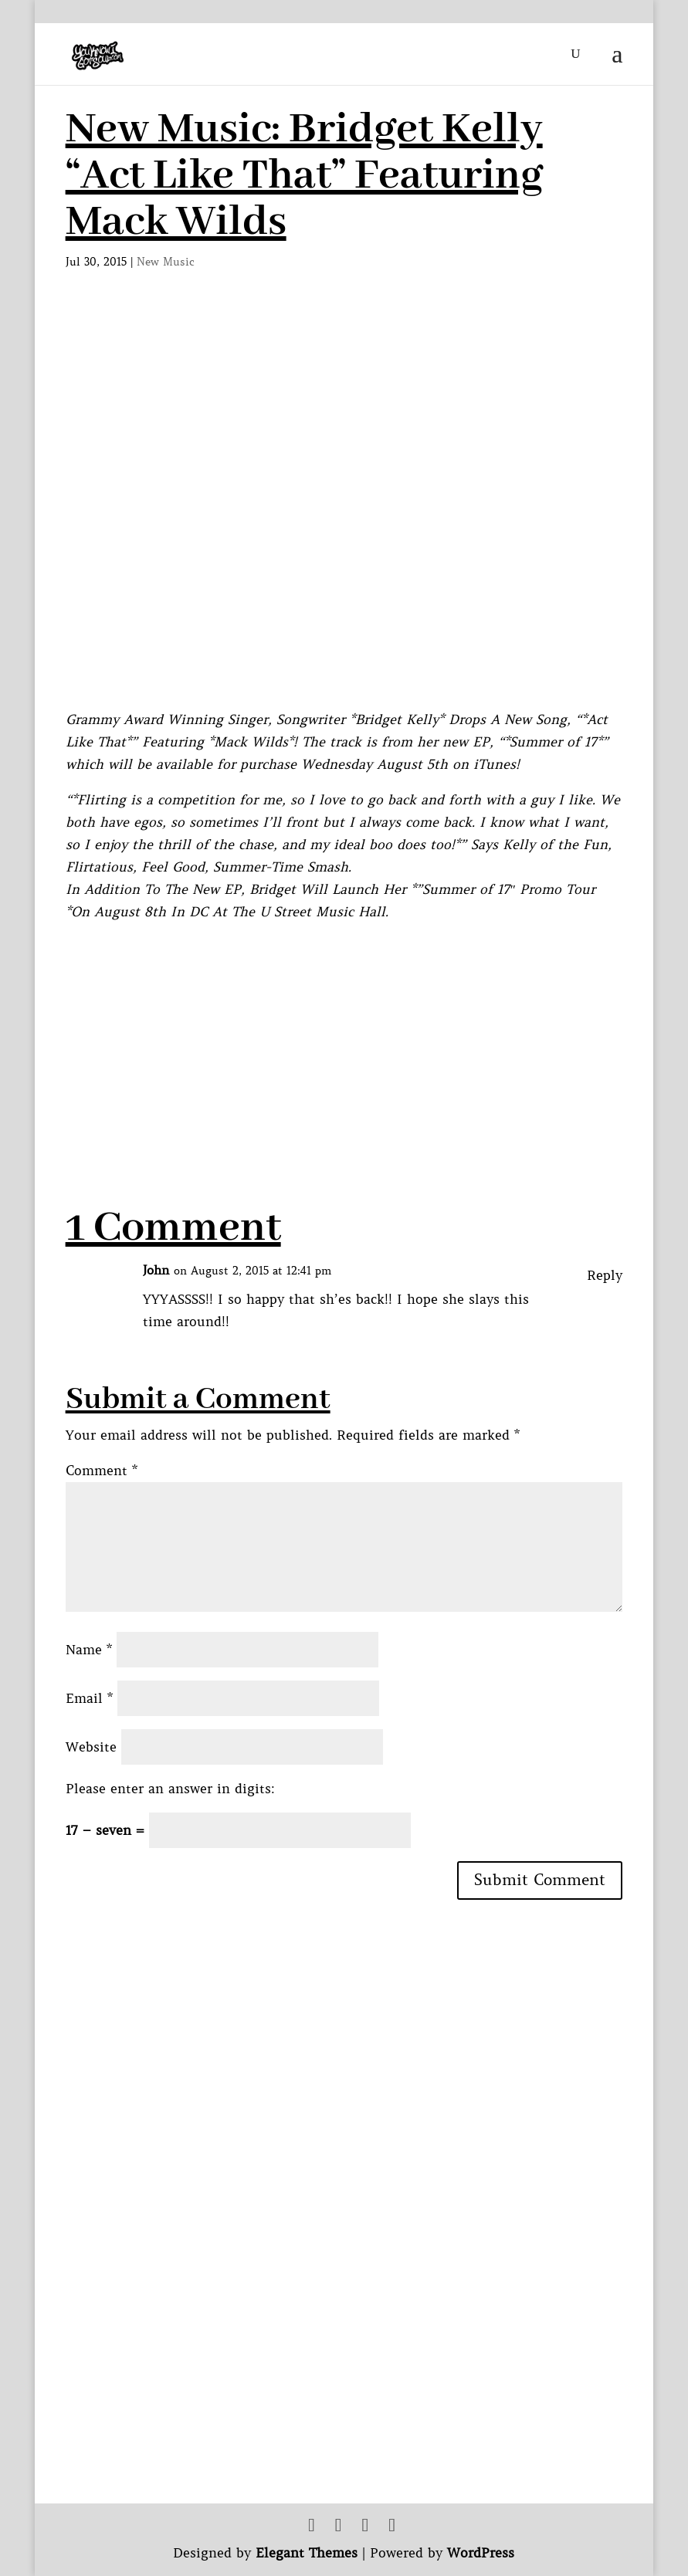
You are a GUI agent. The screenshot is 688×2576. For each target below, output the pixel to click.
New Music (166, 262)
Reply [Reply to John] (604, 1275)
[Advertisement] (347, 1105)
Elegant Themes (307, 2552)
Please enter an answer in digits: (170, 1788)
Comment (101, 1470)
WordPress (480, 2552)
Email (89, 1698)
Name (89, 1649)
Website (91, 1746)
